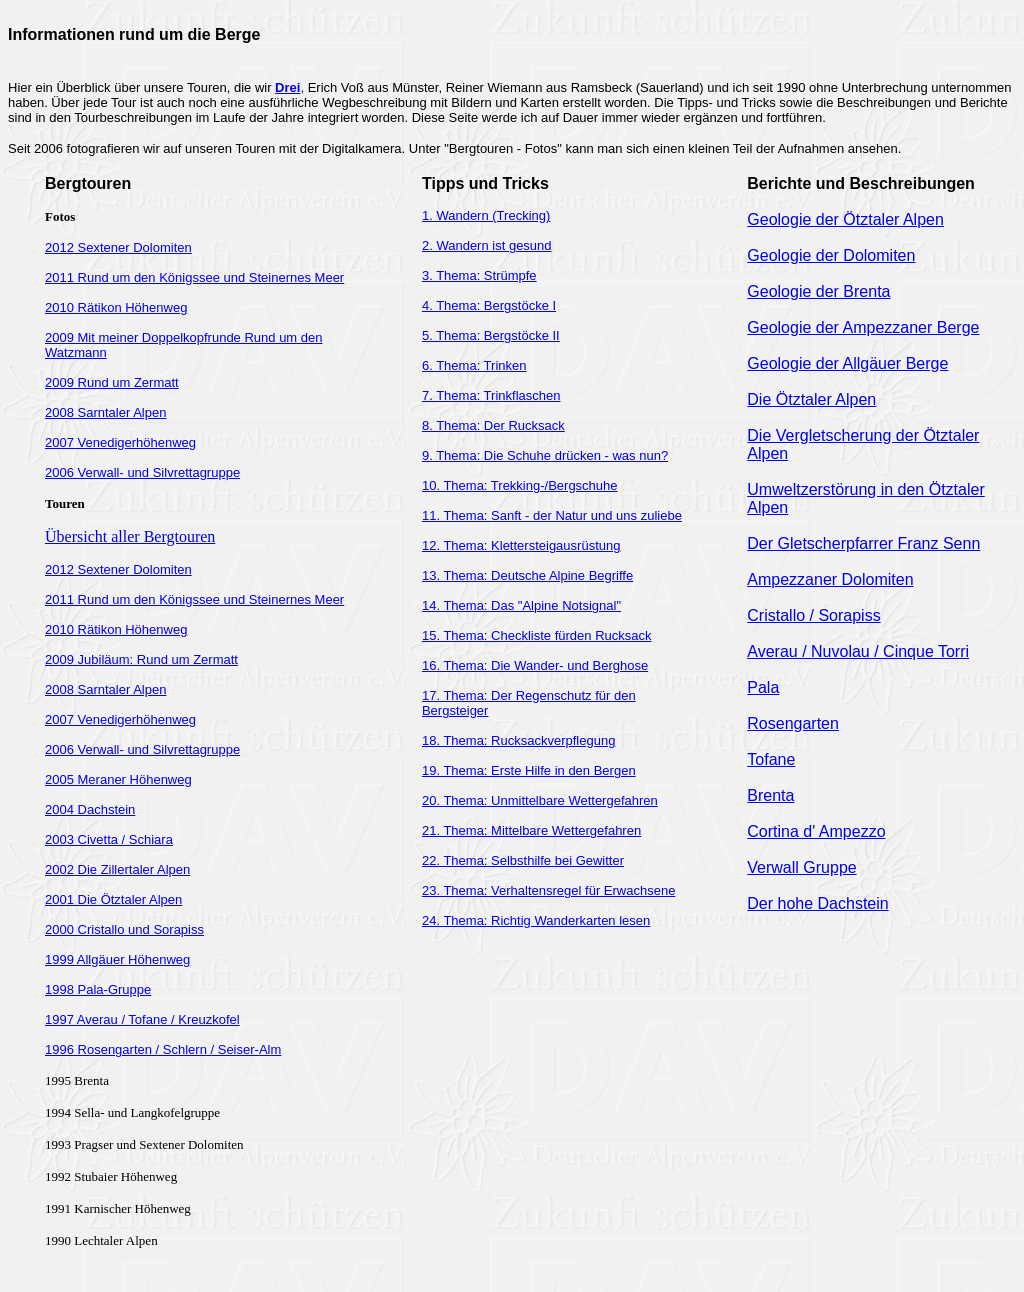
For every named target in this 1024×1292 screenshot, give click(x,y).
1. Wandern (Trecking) (486, 215)
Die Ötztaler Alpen (811, 399)
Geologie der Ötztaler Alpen (845, 219)
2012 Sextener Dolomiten (118, 247)
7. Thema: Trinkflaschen (491, 395)
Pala (763, 687)
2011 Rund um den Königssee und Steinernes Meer (194, 277)
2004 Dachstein (90, 809)
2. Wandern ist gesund (487, 245)
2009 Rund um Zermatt (112, 382)
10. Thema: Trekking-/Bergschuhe (520, 485)
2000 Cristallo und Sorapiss (124, 929)
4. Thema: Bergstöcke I (489, 305)
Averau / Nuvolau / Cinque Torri (858, 651)
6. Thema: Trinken (474, 365)
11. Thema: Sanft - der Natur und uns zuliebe (552, 515)
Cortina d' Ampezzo (816, 831)
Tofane (771, 759)
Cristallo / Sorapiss (813, 615)
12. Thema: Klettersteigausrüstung (521, 545)
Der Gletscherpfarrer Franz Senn (863, 543)
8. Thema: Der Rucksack (493, 425)
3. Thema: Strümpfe (479, 275)
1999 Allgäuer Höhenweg (117, 959)
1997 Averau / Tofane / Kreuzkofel (142, 1019)
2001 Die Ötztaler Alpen (113, 899)
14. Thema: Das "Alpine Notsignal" (521, 605)
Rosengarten (793, 723)
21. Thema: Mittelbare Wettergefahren (531, 830)
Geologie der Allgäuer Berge (847, 363)
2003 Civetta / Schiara (109, 839)
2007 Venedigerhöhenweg (120, 442)
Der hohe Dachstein (817, 903)
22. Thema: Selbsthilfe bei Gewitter (523, 860)
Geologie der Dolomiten (831, 255)
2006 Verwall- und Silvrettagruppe (142, 472)
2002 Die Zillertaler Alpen (117, 869)
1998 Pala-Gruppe (98, 989)
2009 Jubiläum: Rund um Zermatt (141, 659)
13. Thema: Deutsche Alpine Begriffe (527, 575)
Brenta (770, 795)
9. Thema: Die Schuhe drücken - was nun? (545, 455)
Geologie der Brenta (818, 291)
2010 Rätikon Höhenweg (116, 307)
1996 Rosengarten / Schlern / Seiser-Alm (163, 1049)
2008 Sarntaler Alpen (105, 412)
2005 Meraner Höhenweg (118, 779)
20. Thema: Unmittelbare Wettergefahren (540, 800)
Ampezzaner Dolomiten (830, 579)
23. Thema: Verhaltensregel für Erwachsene (548, 890)
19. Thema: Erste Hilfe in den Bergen (529, 770)
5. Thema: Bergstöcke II (491, 335)
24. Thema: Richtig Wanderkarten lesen (536, 920)
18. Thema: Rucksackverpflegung (518, 740)
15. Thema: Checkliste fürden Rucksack (537, 635)
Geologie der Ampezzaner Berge (863, 327)
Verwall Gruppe (801, 867)
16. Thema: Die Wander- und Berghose (535, 665)
